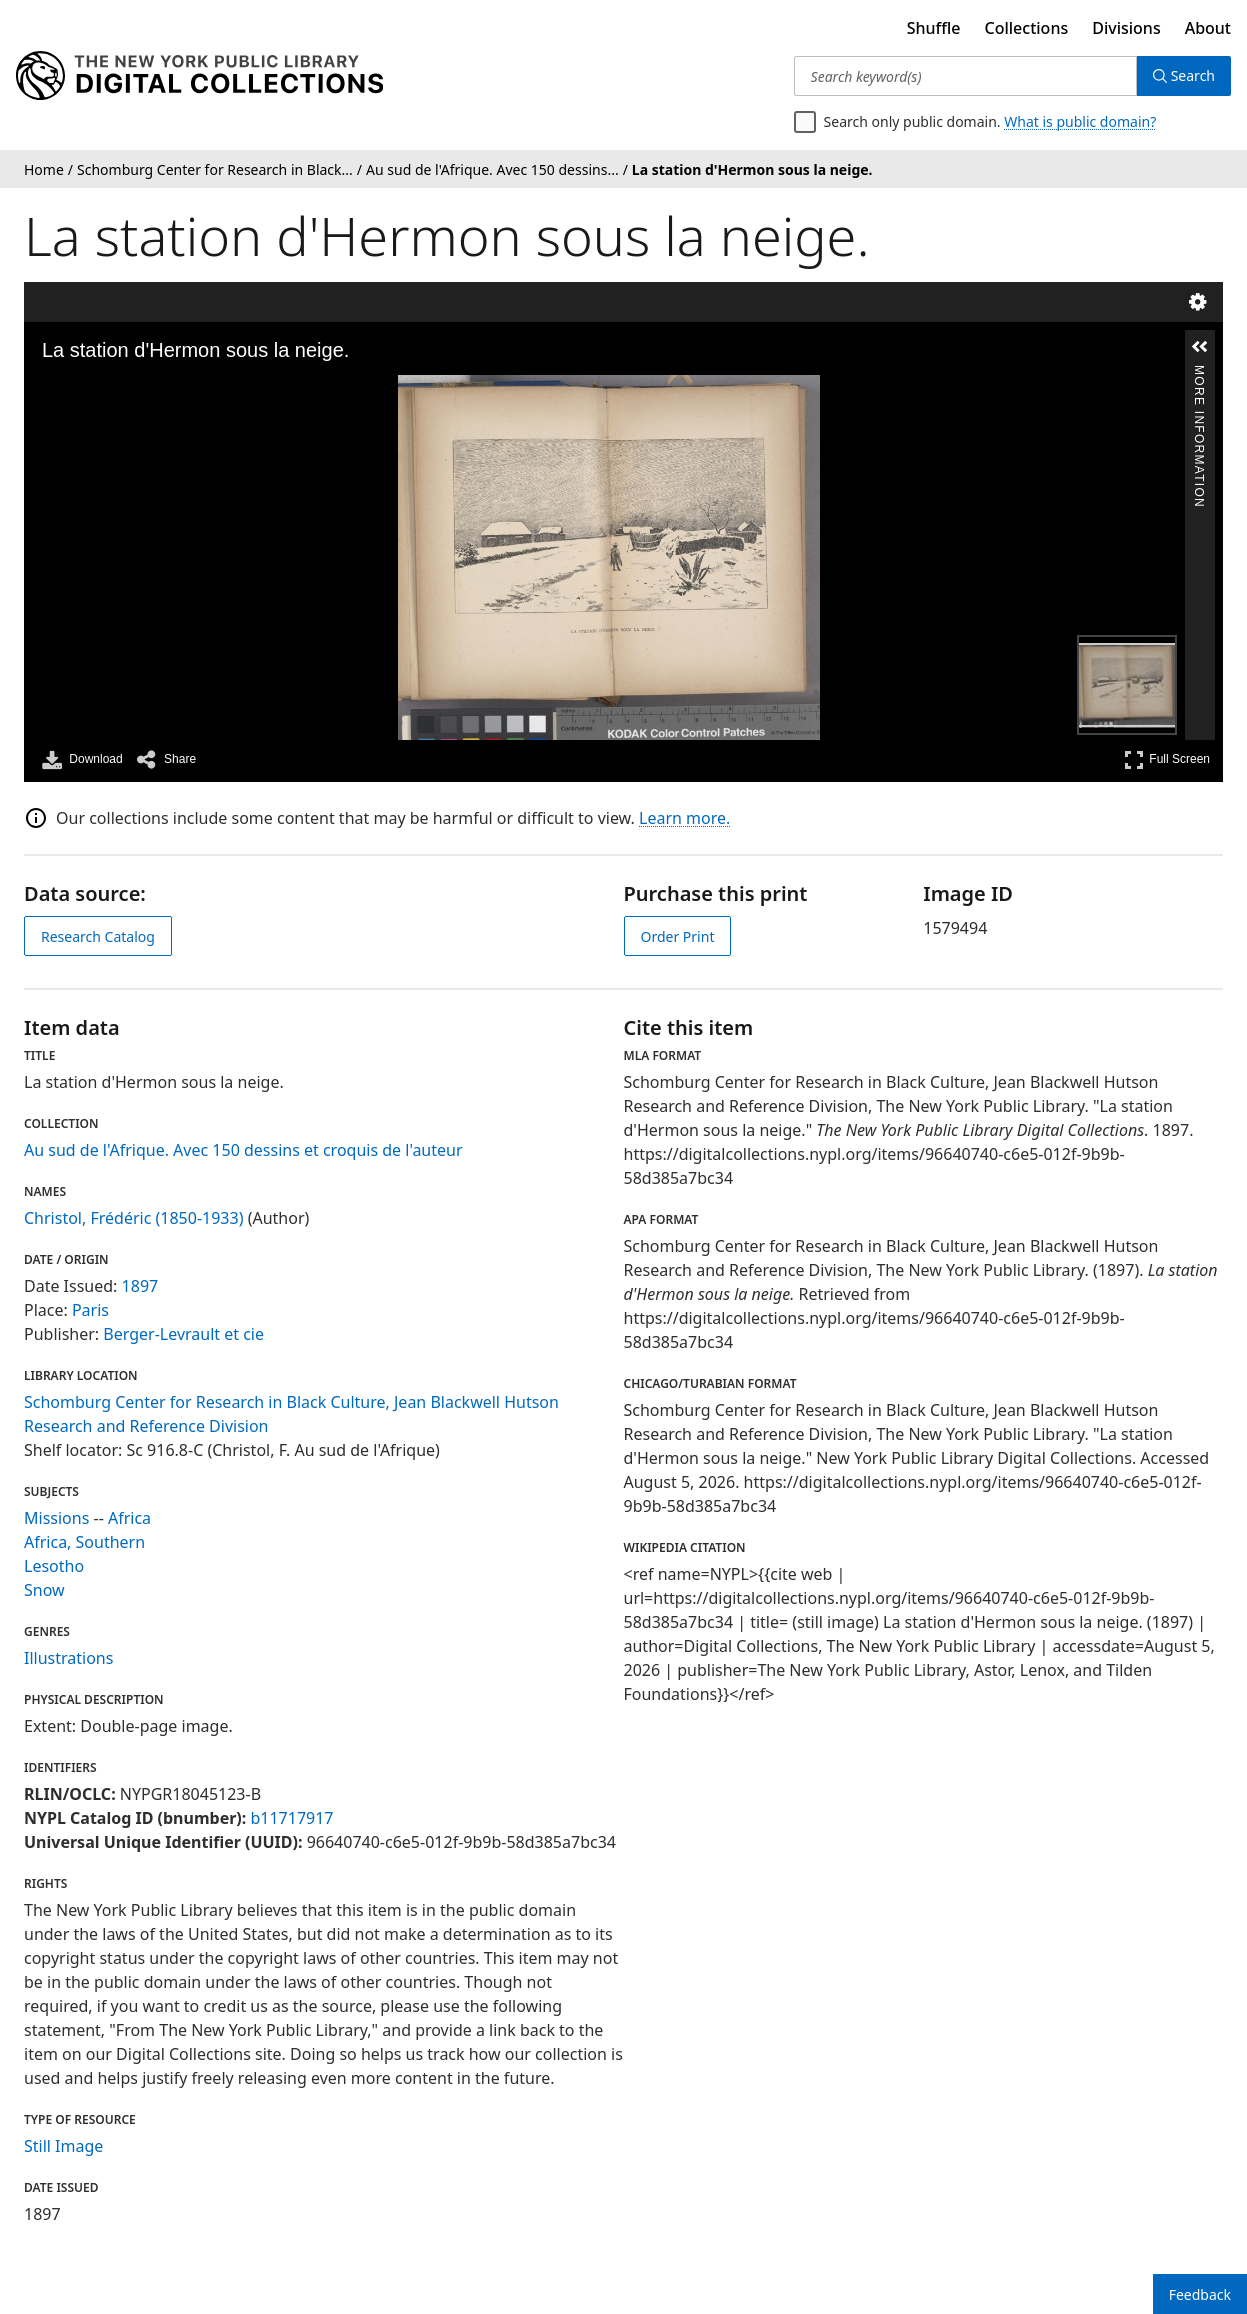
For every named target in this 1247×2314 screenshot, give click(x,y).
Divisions (1126, 28)
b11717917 (291, 1818)
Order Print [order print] (678, 936)
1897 (140, 1286)
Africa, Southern (84, 1542)
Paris (90, 1310)
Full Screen (1167, 759)
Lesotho (54, 1566)
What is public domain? (1080, 121)
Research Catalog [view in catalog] (98, 936)
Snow (44, 1590)
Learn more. (684, 818)
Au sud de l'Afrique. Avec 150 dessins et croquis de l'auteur (243, 1150)
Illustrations (68, 1658)
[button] (1200, 347)
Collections (1027, 28)
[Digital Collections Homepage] (199, 76)
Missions (56, 1518)
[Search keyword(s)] (965, 76)
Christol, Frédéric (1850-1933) (133, 1218)
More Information (1199, 373)
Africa (129, 1518)
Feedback (1200, 2294)
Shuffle (934, 28)
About (1208, 28)
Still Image (63, 2146)
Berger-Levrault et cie (183, 1334)
